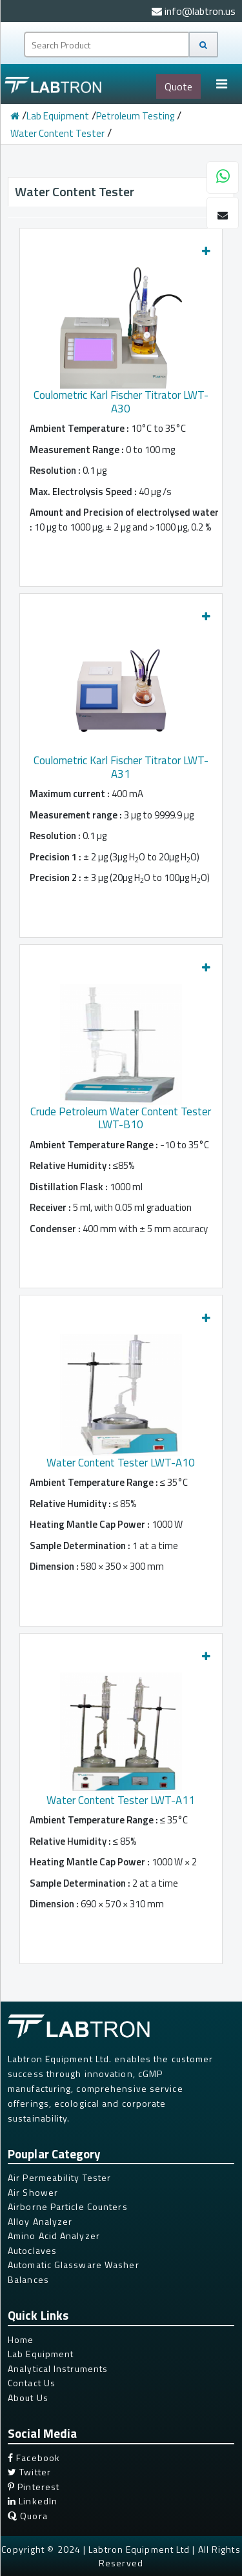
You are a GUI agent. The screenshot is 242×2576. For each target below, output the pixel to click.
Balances (28, 2279)
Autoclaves (32, 2250)
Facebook (34, 2457)
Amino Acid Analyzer (54, 2235)
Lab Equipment (57, 115)
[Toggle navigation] (221, 84)
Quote (178, 86)
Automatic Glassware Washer (73, 2264)
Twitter (29, 2472)
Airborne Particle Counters (68, 2206)
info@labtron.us (194, 11)
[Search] (203, 44)
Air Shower (33, 2192)
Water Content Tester (57, 133)
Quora (28, 2515)
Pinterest (33, 2486)
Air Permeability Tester (59, 2177)
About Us (28, 2397)
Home (21, 2339)
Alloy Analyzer (40, 2221)
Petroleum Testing (135, 115)
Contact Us (31, 2382)
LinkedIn (32, 2501)
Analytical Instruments (58, 2368)
